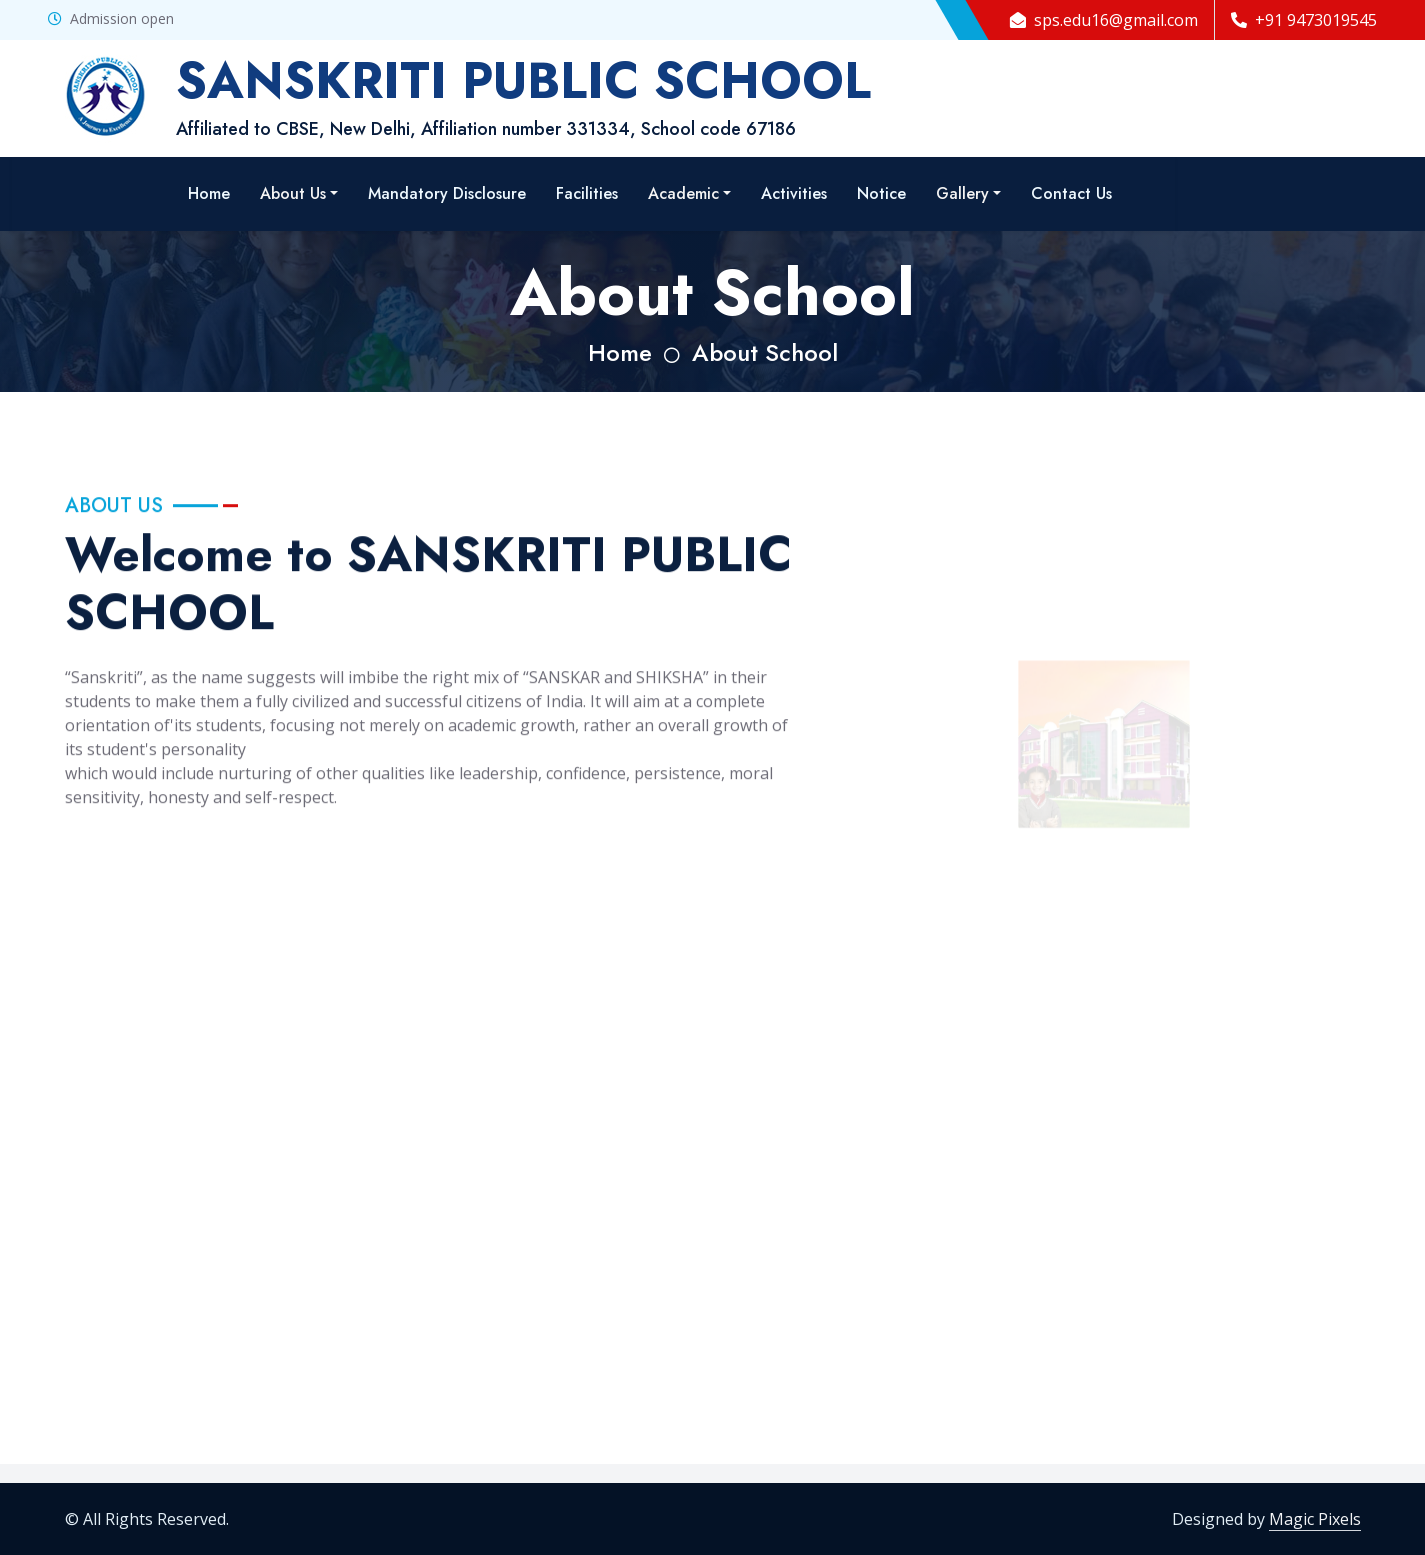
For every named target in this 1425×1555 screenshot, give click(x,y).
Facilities (587, 193)
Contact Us (1071, 193)
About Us (293, 193)
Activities (794, 193)
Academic (683, 193)
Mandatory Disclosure (447, 193)
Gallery (962, 193)
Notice (881, 193)
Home (209, 193)
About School (765, 352)
